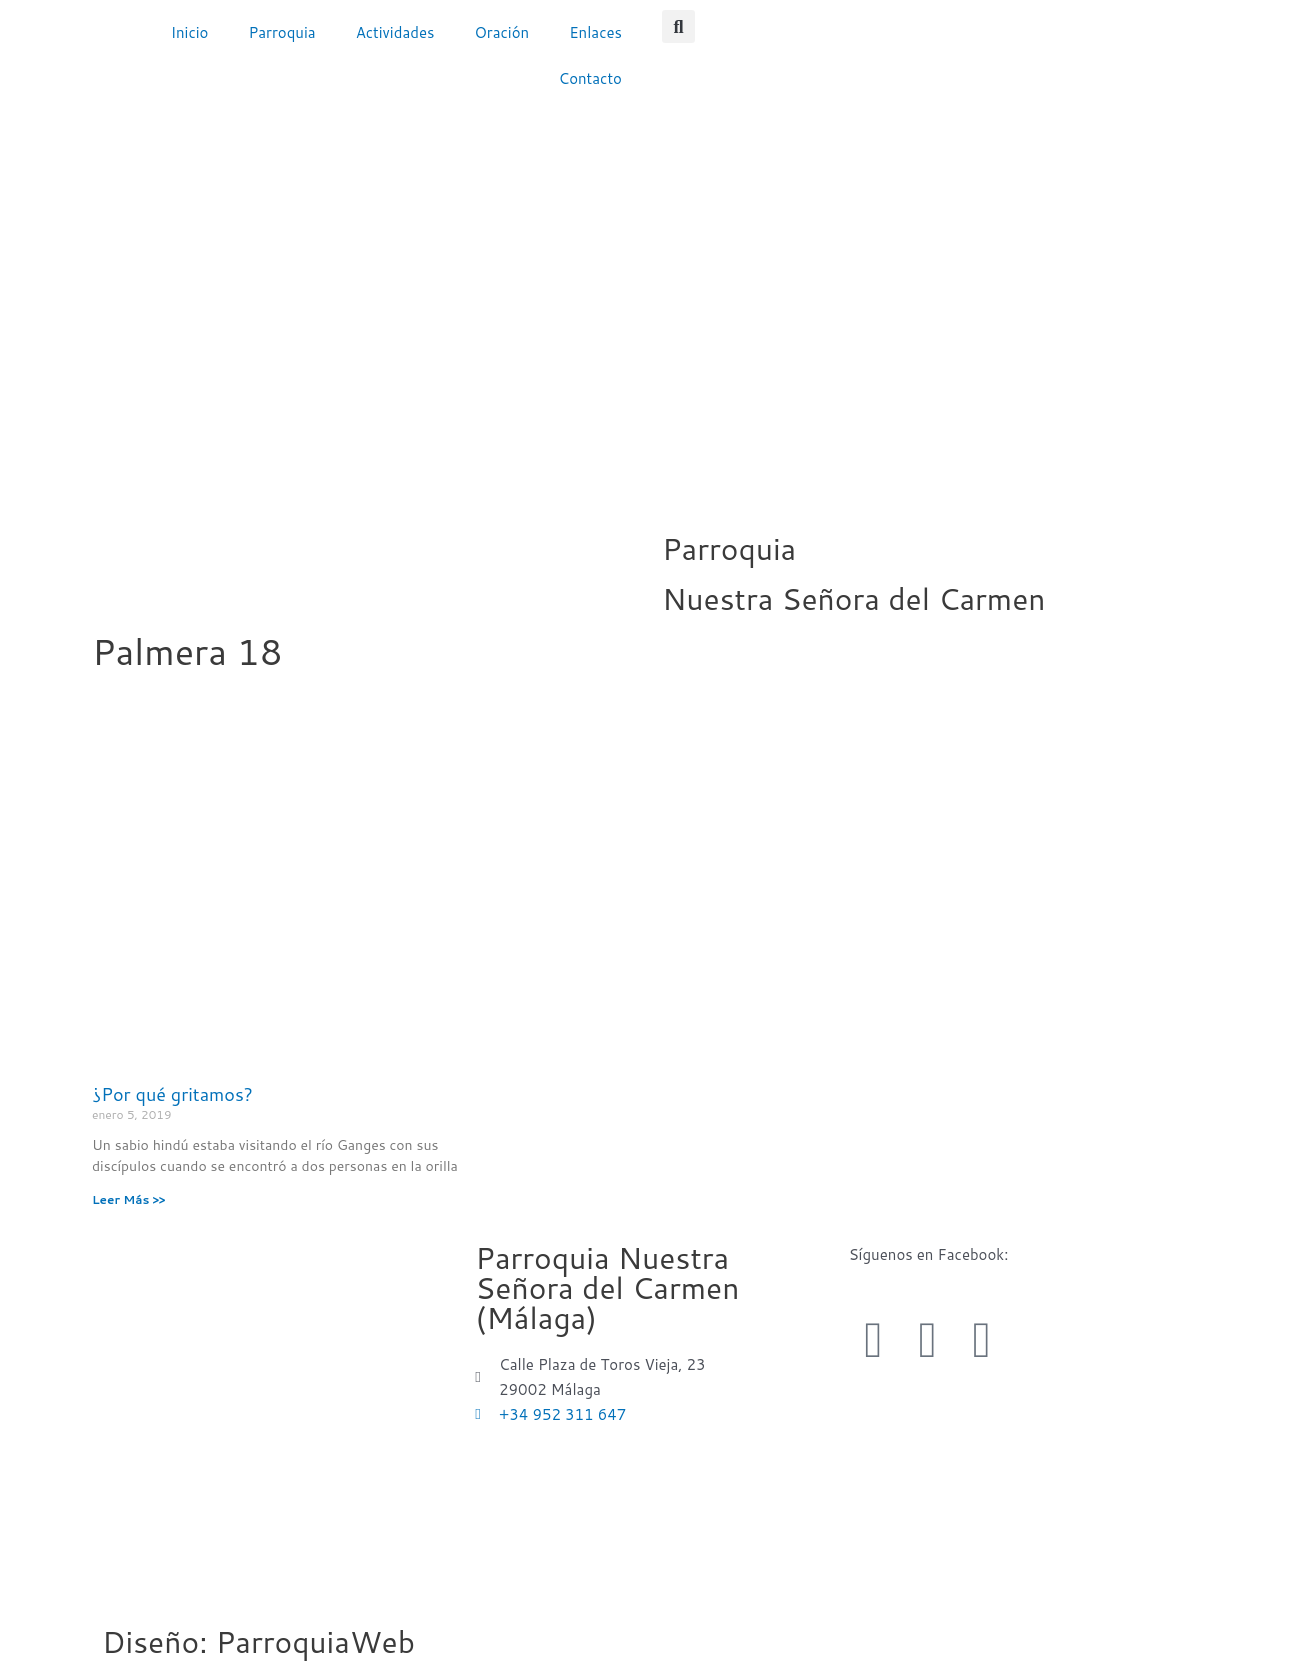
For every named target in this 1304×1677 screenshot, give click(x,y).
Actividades (395, 32)
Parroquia (281, 32)
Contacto (591, 78)
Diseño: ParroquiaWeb (258, 1641)
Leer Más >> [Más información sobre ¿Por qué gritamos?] (128, 1199)
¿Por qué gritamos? (172, 1094)
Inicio (190, 32)
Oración (501, 32)
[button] (678, 26)
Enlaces (595, 32)
